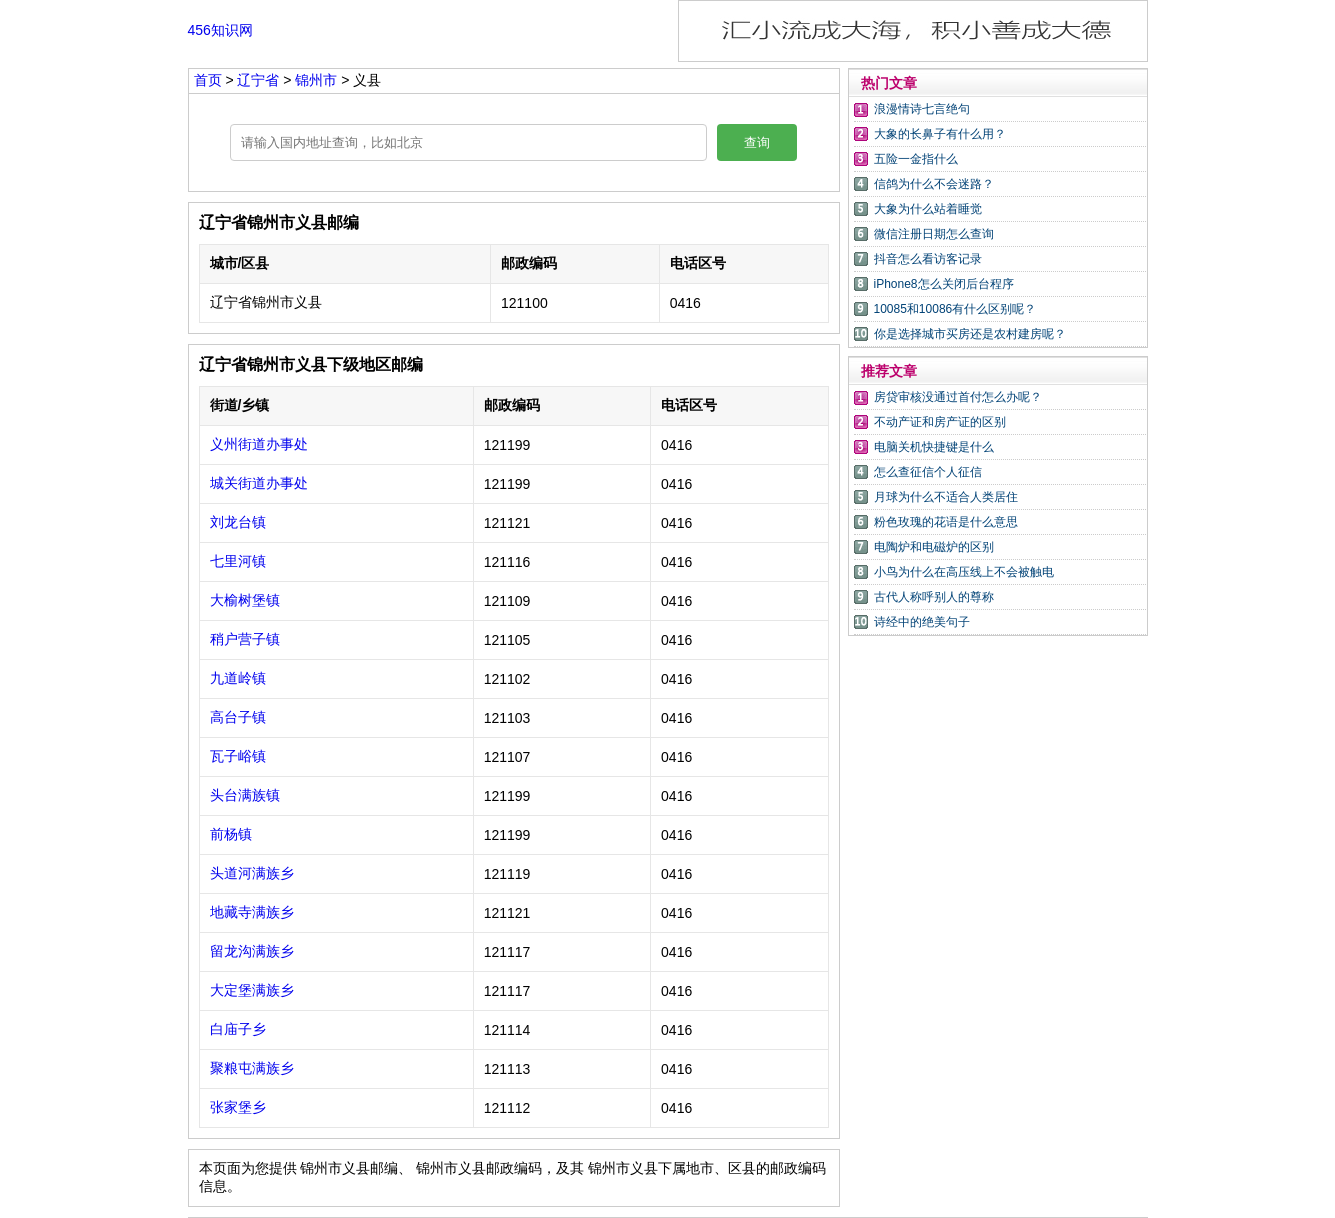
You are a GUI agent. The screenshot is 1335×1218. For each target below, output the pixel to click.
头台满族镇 (245, 795)
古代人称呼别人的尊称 (934, 597)
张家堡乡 (238, 1107)
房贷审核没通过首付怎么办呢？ (958, 397)
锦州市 (318, 80)
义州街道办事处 (259, 444)
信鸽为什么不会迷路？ (934, 184)
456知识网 (220, 30)
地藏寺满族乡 (252, 912)
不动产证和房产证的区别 (940, 422)
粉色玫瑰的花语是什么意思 (946, 522)
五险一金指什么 (916, 159)
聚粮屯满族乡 (252, 1068)
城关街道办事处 (259, 483)
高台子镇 (238, 717)
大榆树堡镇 (245, 600)
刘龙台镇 (238, 522)
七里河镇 (238, 561)
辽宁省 (260, 80)
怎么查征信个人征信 (928, 472)
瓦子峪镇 (238, 756)
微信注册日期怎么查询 (934, 234)
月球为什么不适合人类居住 (946, 497)
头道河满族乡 (252, 873)
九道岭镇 (238, 678)
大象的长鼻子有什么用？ (940, 134)
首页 (208, 80)
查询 (757, 142)
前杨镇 (231, 834)
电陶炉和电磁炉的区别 (934, 547)
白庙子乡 (238, 1029)
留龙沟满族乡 (252, 951)
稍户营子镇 (245, 639)
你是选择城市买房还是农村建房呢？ (970, 334)
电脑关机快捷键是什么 (934, 447)
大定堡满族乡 (252, 990)
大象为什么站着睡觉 (928, 209)
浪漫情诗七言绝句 (922, 109)
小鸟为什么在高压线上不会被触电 (964, 572)
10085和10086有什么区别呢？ (955, 309)
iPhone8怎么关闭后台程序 (944, 284)
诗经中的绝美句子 (922, 622)
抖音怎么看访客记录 (928, 259)
